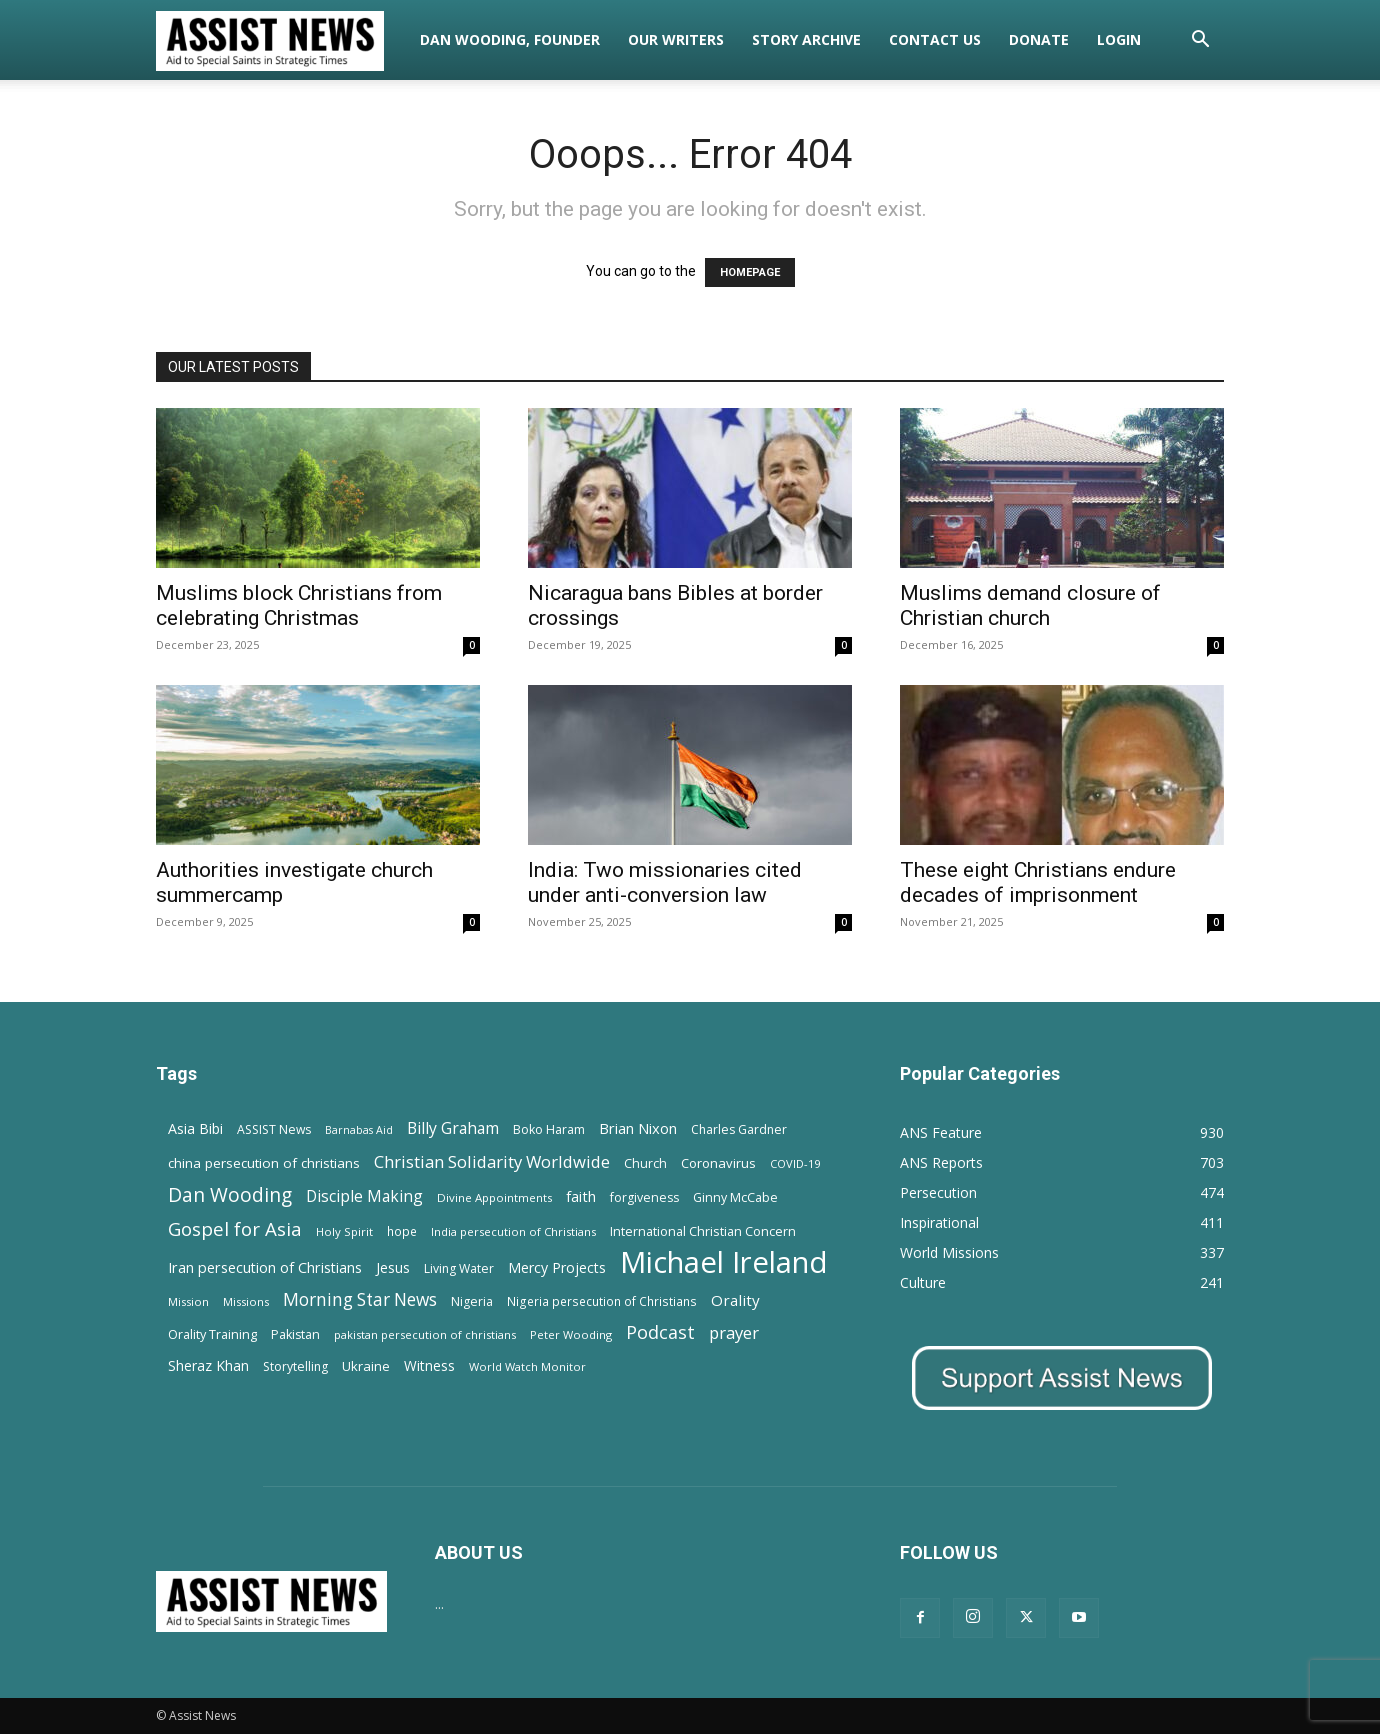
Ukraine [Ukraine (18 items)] (366, 1366)
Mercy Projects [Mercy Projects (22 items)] (557, 1267)
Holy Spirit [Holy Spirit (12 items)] (344, 1231)
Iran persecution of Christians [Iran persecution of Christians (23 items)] (265, 1267)
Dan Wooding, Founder (510, 39)
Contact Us (935, 39)
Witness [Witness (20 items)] (429, 1365)
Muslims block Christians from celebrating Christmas (299, 605)
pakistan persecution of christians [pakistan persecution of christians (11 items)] (425, 1334)
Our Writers (676, 39)
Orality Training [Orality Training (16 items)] (212, 1334)
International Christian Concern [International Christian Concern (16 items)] (703, 1231)
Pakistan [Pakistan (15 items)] (295, 1334)
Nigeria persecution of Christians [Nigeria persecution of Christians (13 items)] (602, 1301)
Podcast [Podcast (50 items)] (660, 1332)
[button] (1200, 41)
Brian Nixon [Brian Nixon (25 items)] (638, 1128)
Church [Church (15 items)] (645, 1163)
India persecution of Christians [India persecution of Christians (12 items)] (513, 1231)
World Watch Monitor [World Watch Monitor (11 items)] (527, 1366)
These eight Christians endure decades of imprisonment (1038, 882)
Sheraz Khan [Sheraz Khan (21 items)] (208, 1365)
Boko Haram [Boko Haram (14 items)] (549, 1129)
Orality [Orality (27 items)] (735, 1300)
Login (1119, 39)
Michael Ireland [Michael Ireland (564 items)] (724, 1262)
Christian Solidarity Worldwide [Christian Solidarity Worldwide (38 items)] (492, 1161)
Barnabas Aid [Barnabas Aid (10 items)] (359, 1130)
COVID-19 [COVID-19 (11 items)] (795, 1163)
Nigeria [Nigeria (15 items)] (472, 1301)
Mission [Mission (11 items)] (188, 1301)
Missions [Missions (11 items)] (246, 1301)
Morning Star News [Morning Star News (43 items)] (360, 1299)
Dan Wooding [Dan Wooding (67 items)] (230, 1194)
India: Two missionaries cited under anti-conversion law (665, 882)
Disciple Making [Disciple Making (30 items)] (364, 1196)
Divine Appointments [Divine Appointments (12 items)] (494, 1197)
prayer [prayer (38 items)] (734, 1332)
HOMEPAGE (750, 272)
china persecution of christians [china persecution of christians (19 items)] (264, 1163)
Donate (1039, 39)
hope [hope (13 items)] (402, 1231)
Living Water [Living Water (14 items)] (459, 1268)
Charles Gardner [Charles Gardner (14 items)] (739, 1129)
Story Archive (806, 39)
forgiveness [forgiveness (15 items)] (644, 1197)
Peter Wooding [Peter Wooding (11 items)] (571, 1334)
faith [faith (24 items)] (581, 1196)
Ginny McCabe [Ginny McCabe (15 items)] (735, 1197)
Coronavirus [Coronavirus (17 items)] (718, 1163)
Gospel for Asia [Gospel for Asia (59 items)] (235, 1228)
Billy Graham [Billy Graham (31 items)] (453, 1128)
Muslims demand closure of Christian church (1030, 605)
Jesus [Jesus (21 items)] (393, 1267)
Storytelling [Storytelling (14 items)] (295, 1366)
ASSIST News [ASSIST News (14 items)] (274, 1129)
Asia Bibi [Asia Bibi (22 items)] (195, 1128)
